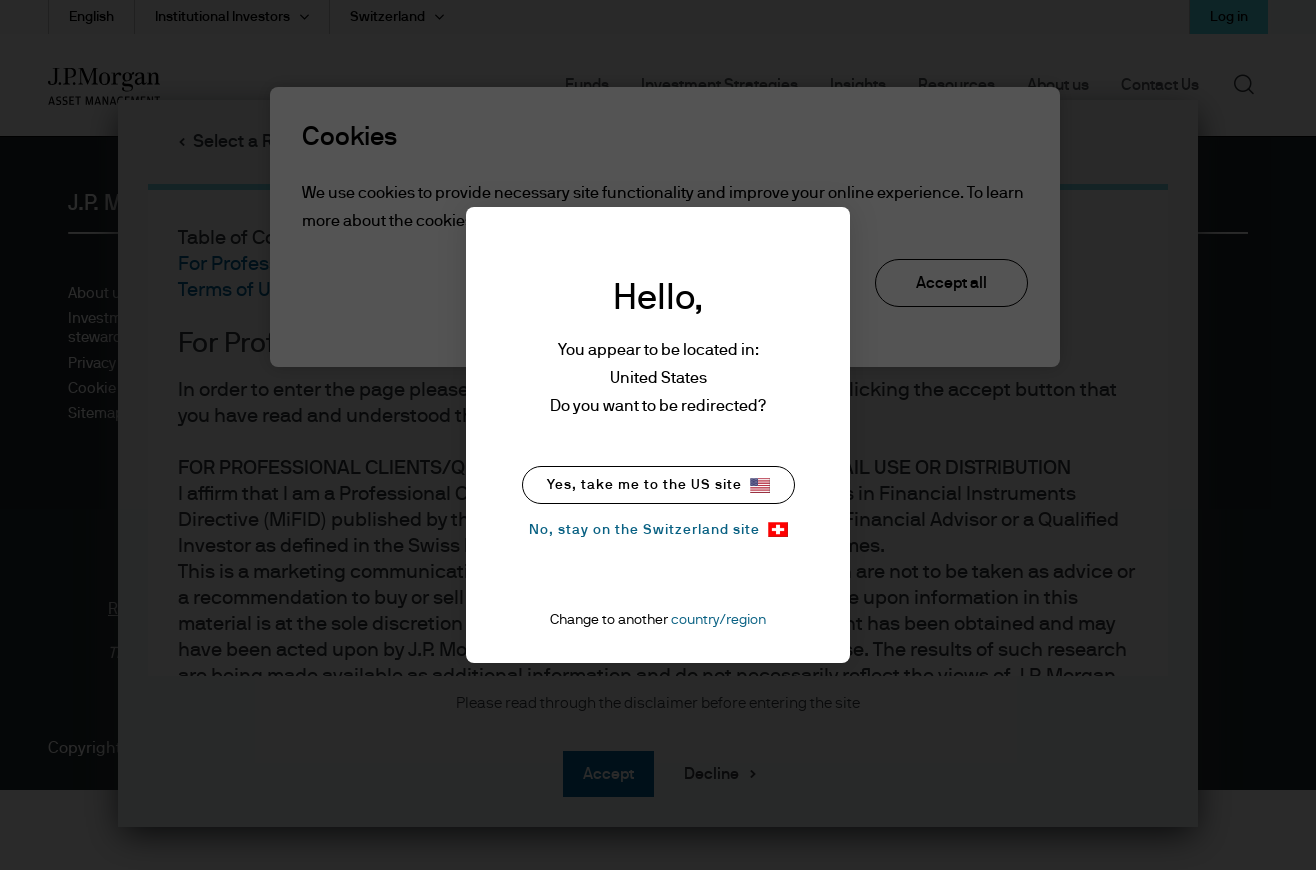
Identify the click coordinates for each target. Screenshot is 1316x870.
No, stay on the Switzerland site (658, 529)
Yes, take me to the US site (658, 485)
